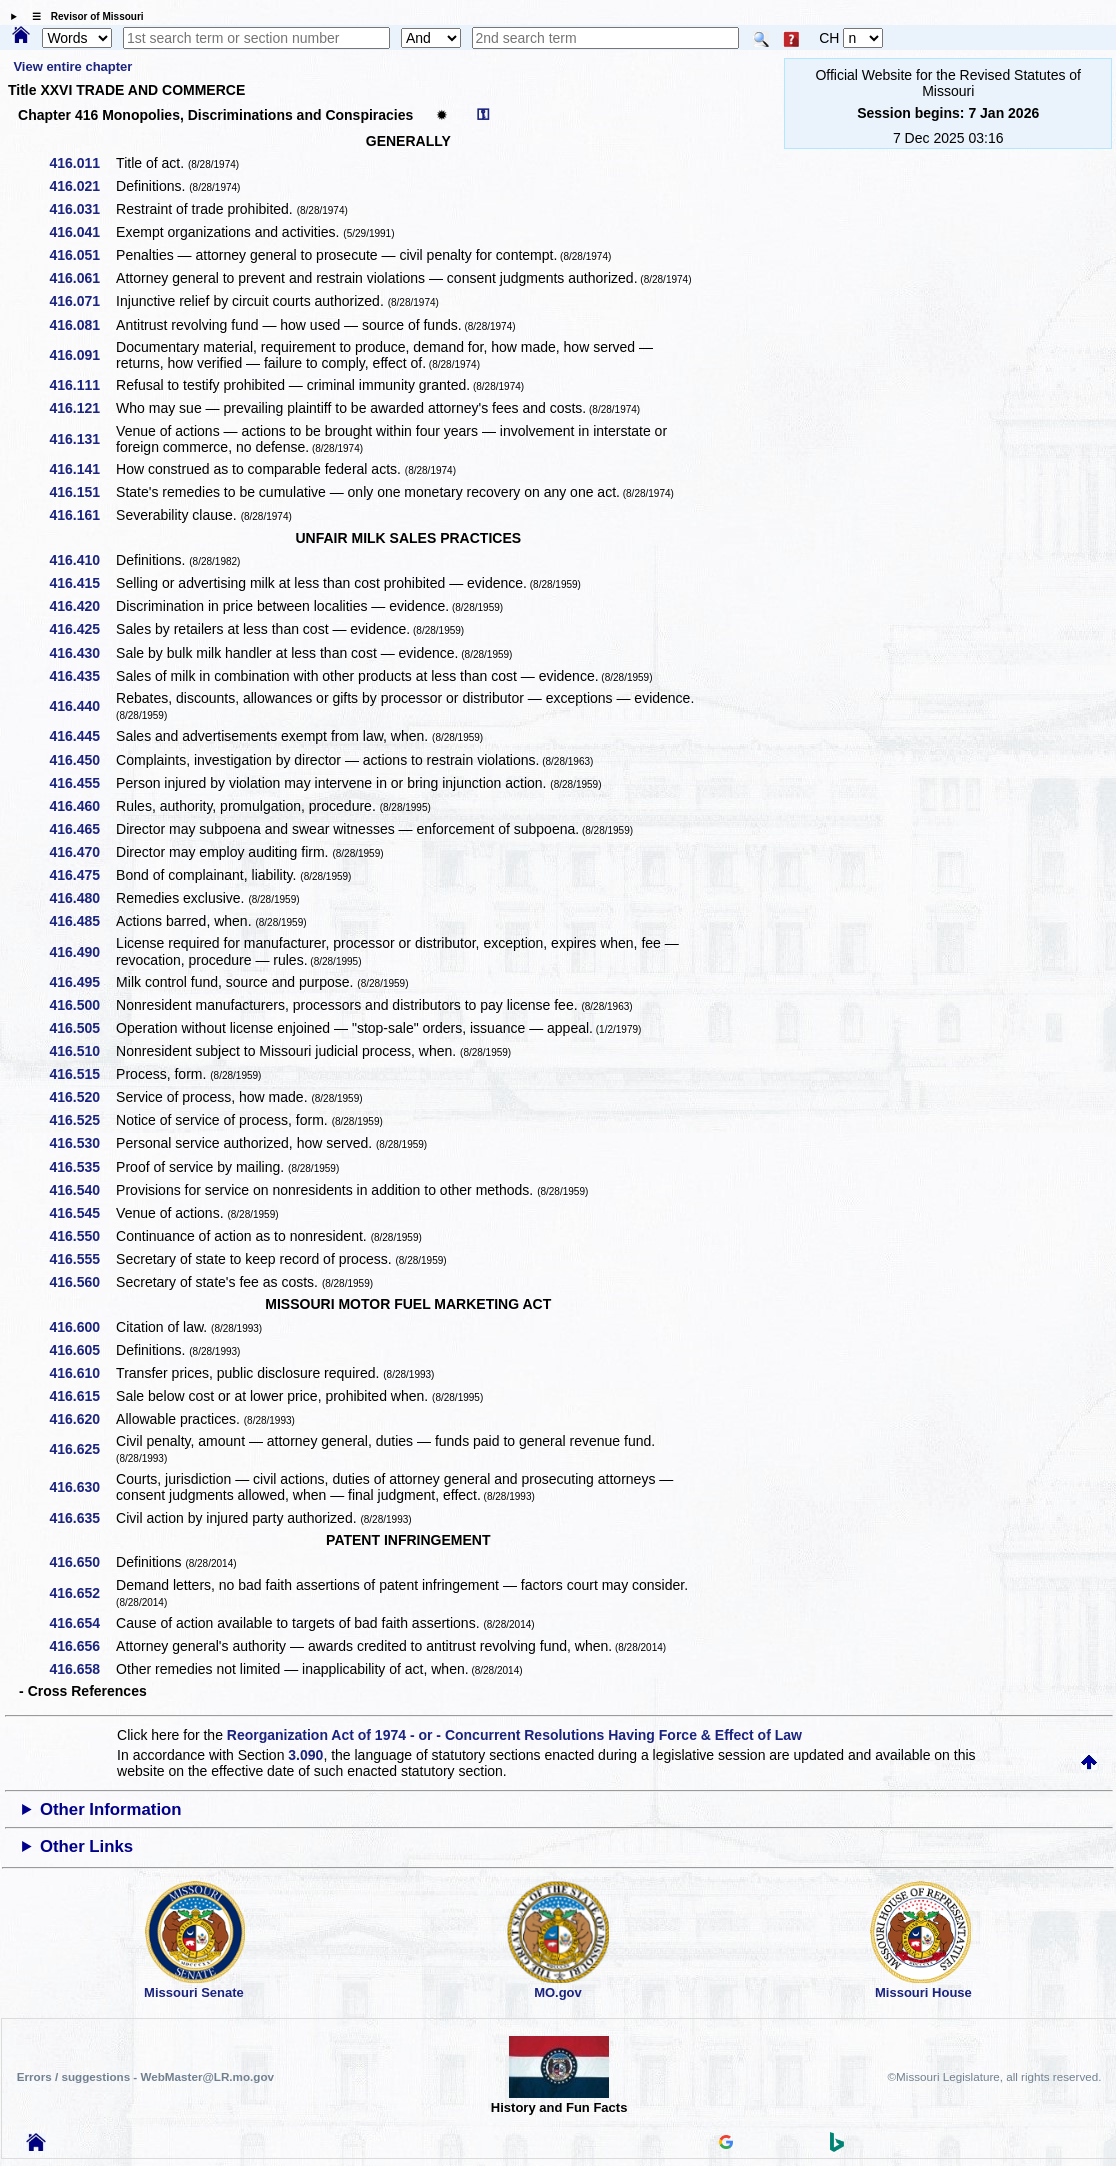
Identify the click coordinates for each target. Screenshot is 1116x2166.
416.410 (81, 560)
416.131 (81, 439)
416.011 (81, 163)
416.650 (81, 1562)
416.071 (81, 301)
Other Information (111, 1809)
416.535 (81, 1167)
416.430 (81, 653)
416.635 (81, 1518)
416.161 (81, 515)
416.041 (81, 232)
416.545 (81, 1213)
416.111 (81, 385)
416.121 (81, 408)
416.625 (81, 1449)
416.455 (81, 783)
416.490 (81, 952)
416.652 (81, 1593)
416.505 (81, 1028)
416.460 (81, 806)
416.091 (81, 355)
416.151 (81, 492)
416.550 (81, 1236)
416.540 (81, 1190)
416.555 (81, 1259)
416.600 (81, 1327)
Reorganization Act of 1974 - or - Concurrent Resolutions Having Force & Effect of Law (514, 1735)
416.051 (81, 255)
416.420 (81, 606)
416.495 (81, 982)
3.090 (305, 1755)
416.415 (81, 583)
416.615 (81, 1396)
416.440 (81, 706)
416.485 (81, 921)
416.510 (81, 1051)
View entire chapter (72, 66)
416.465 (81, 829)
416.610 (81, 1373)
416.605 (81, 1350)
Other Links (86, 1846)
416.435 (81, 676)
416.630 (81, 1487)
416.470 (81, 852)
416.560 (81, 1282)
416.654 (81, 1623)
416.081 (81, 325)
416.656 (81, 1646)
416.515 (81, 1074)
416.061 (81, 278)
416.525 (81, 1120)
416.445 (81, 736)
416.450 (81, 760)
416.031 (81, 209)
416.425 (81, 629)
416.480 (81, 898)
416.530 (81, 1143)
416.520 (81, 1097)
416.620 (81, 1419)
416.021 (81, 186)
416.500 (81, 1005)
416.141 (81, 469)
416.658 (81, 1669)
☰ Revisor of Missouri (83, 16)
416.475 (81, 875)
